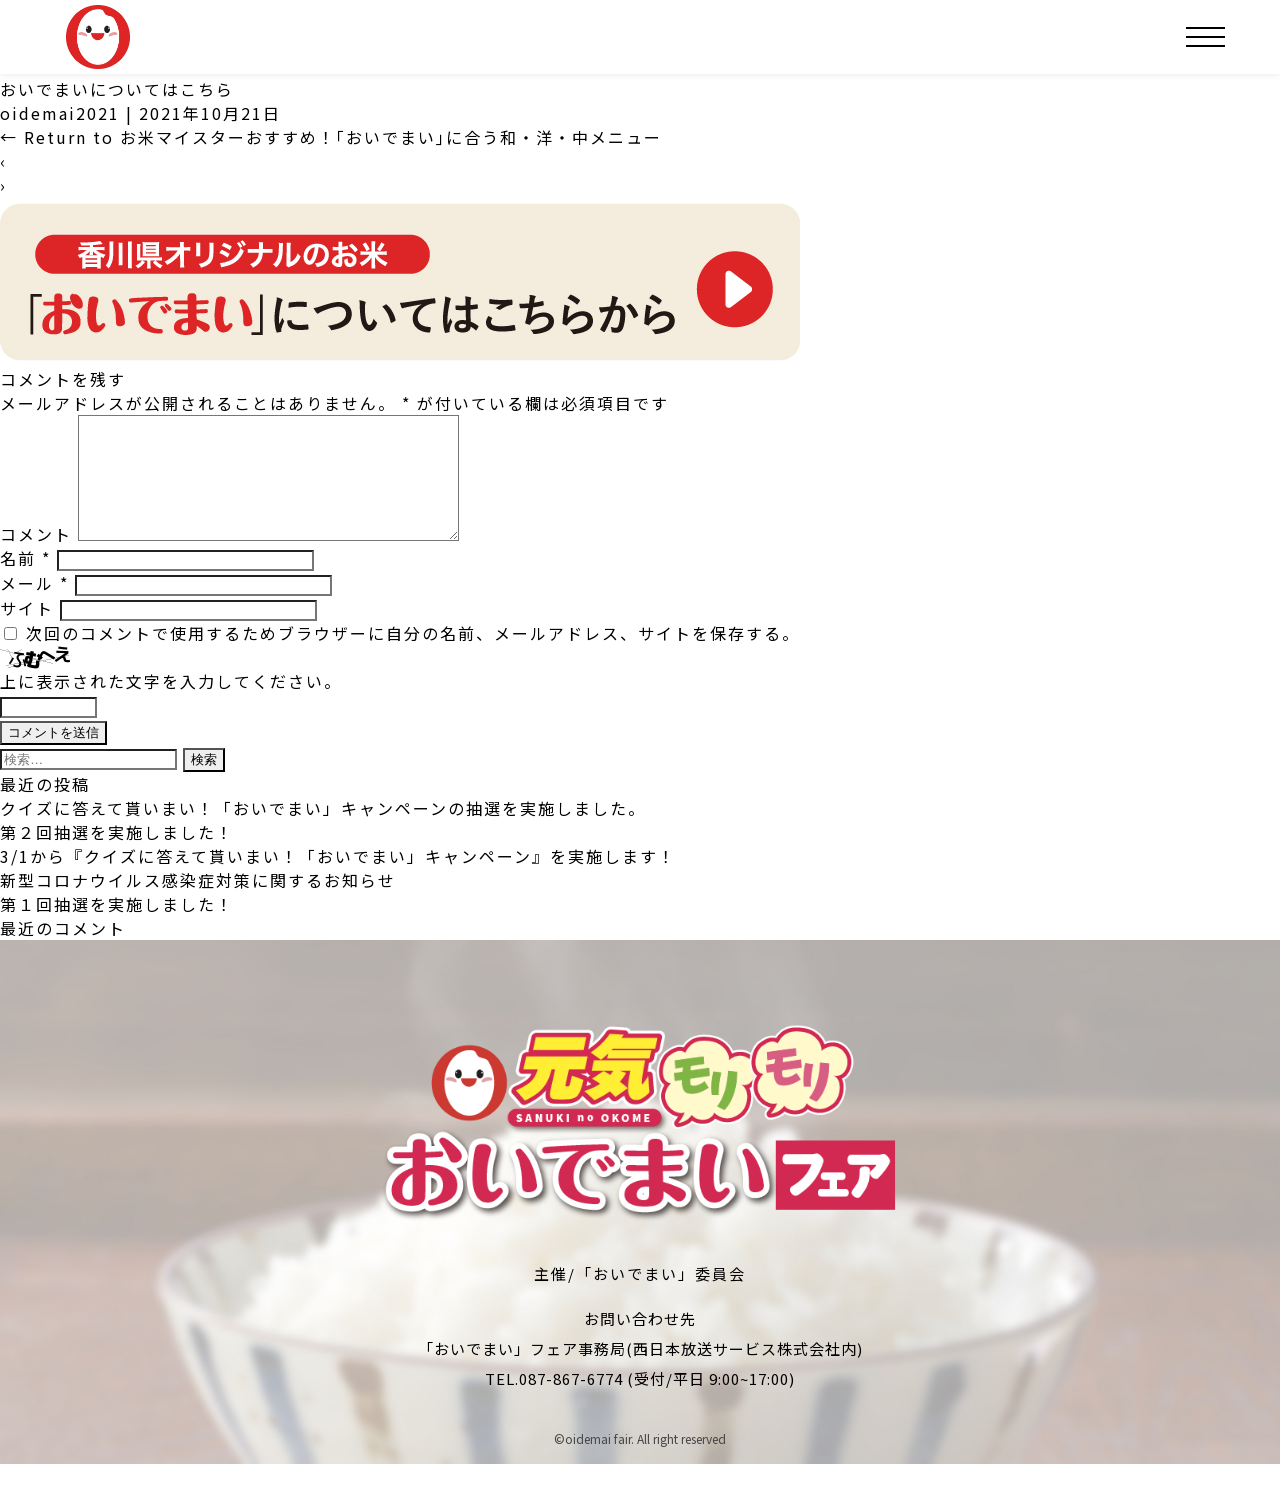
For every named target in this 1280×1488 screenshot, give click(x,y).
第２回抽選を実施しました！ (117, 856)
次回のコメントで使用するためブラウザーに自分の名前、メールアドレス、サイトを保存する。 (413, 657)
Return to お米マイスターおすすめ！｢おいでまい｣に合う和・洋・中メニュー (331, 137)
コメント (36, 558)
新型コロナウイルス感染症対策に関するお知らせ (198, 904)
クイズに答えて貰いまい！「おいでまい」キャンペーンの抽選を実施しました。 (323, 832)
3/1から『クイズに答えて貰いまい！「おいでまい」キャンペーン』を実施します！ (338, 880)
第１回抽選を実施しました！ (117, 928)
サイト (27, 632)
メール (34, 607)
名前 (25, 582)
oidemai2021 (60, 113)
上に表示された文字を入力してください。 (171, 705)
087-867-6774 (571, 1402)
